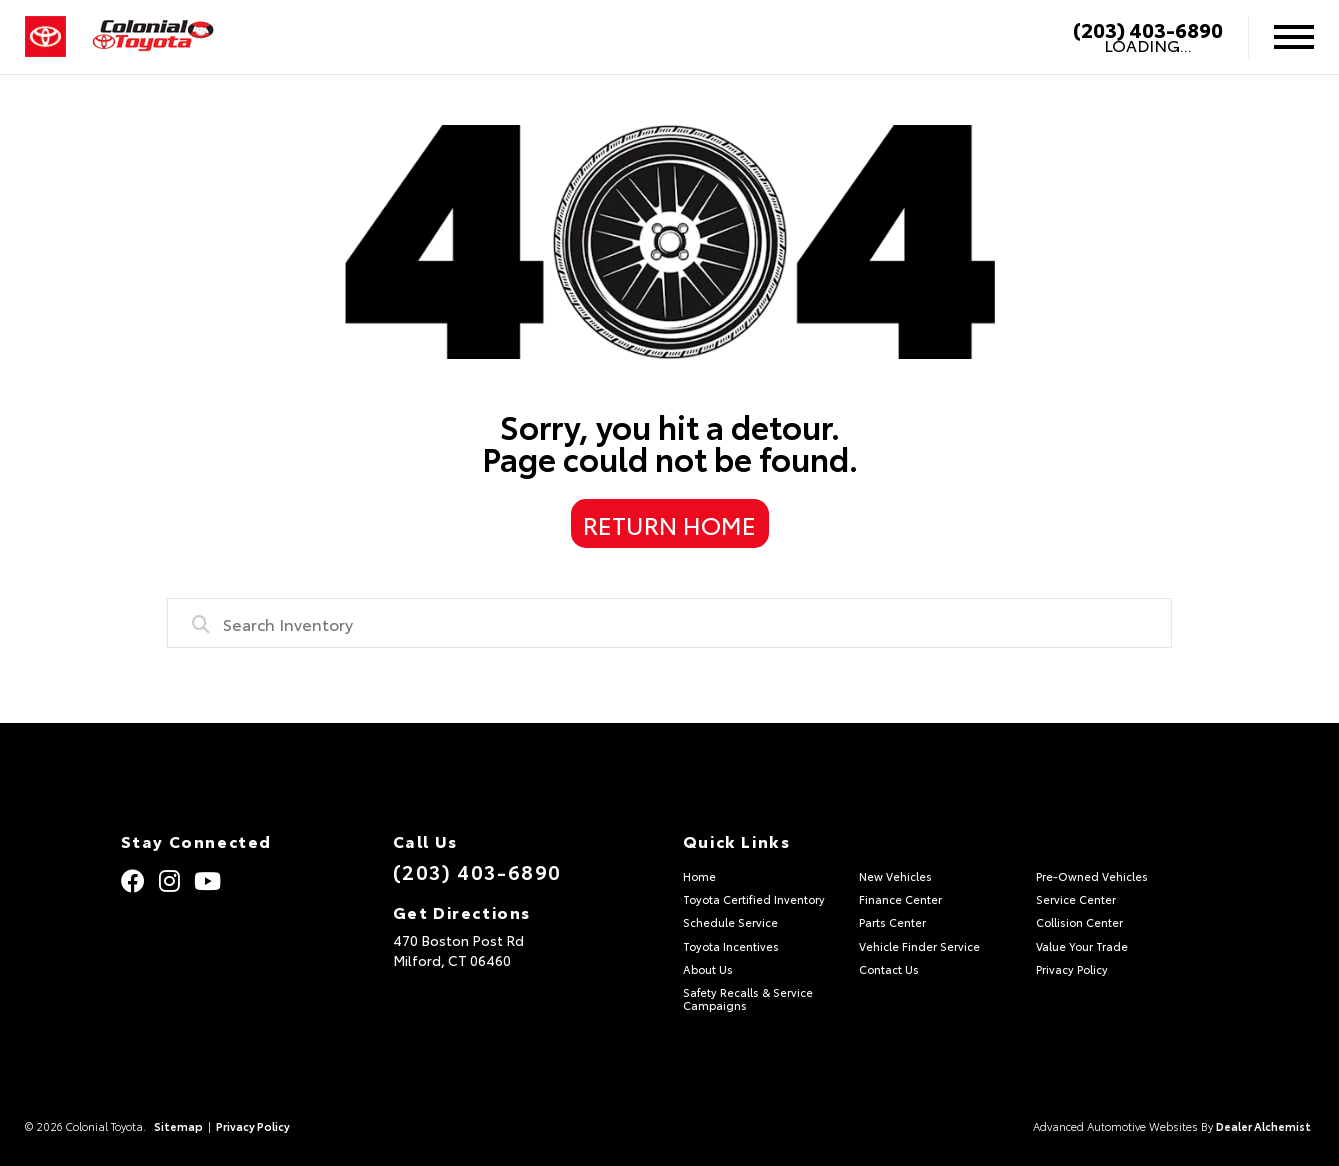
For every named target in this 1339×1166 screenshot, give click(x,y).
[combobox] (669, 623)
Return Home (669, 524)
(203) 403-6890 (1148, 29)
